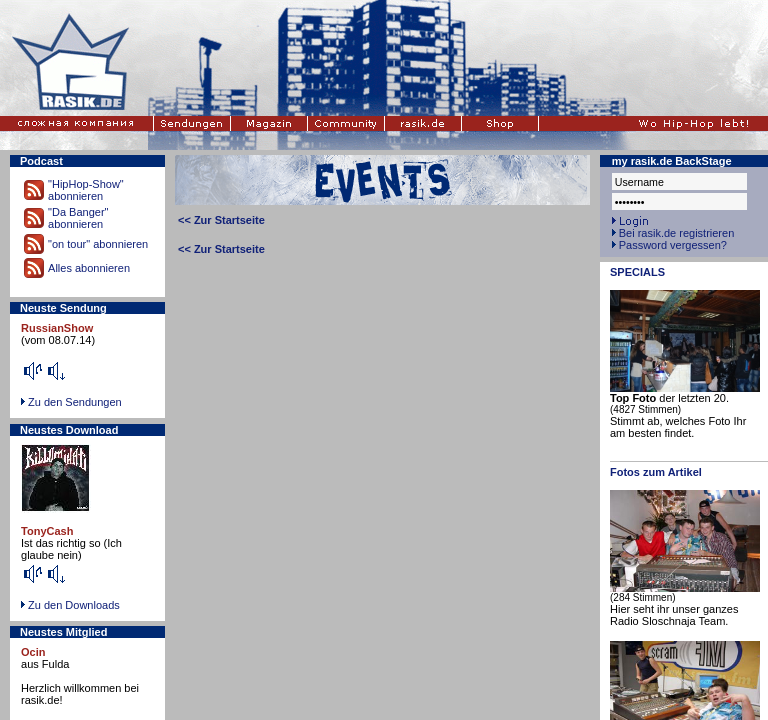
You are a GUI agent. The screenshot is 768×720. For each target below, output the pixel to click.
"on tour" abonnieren (98, 244)
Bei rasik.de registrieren (677, 233)
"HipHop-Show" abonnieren (86, 190)
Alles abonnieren (89, 268)
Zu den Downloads (74, 605)
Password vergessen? (673, 245)
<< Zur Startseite (221, 220)
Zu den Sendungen (75, 402)
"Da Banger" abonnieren (78, 218)
